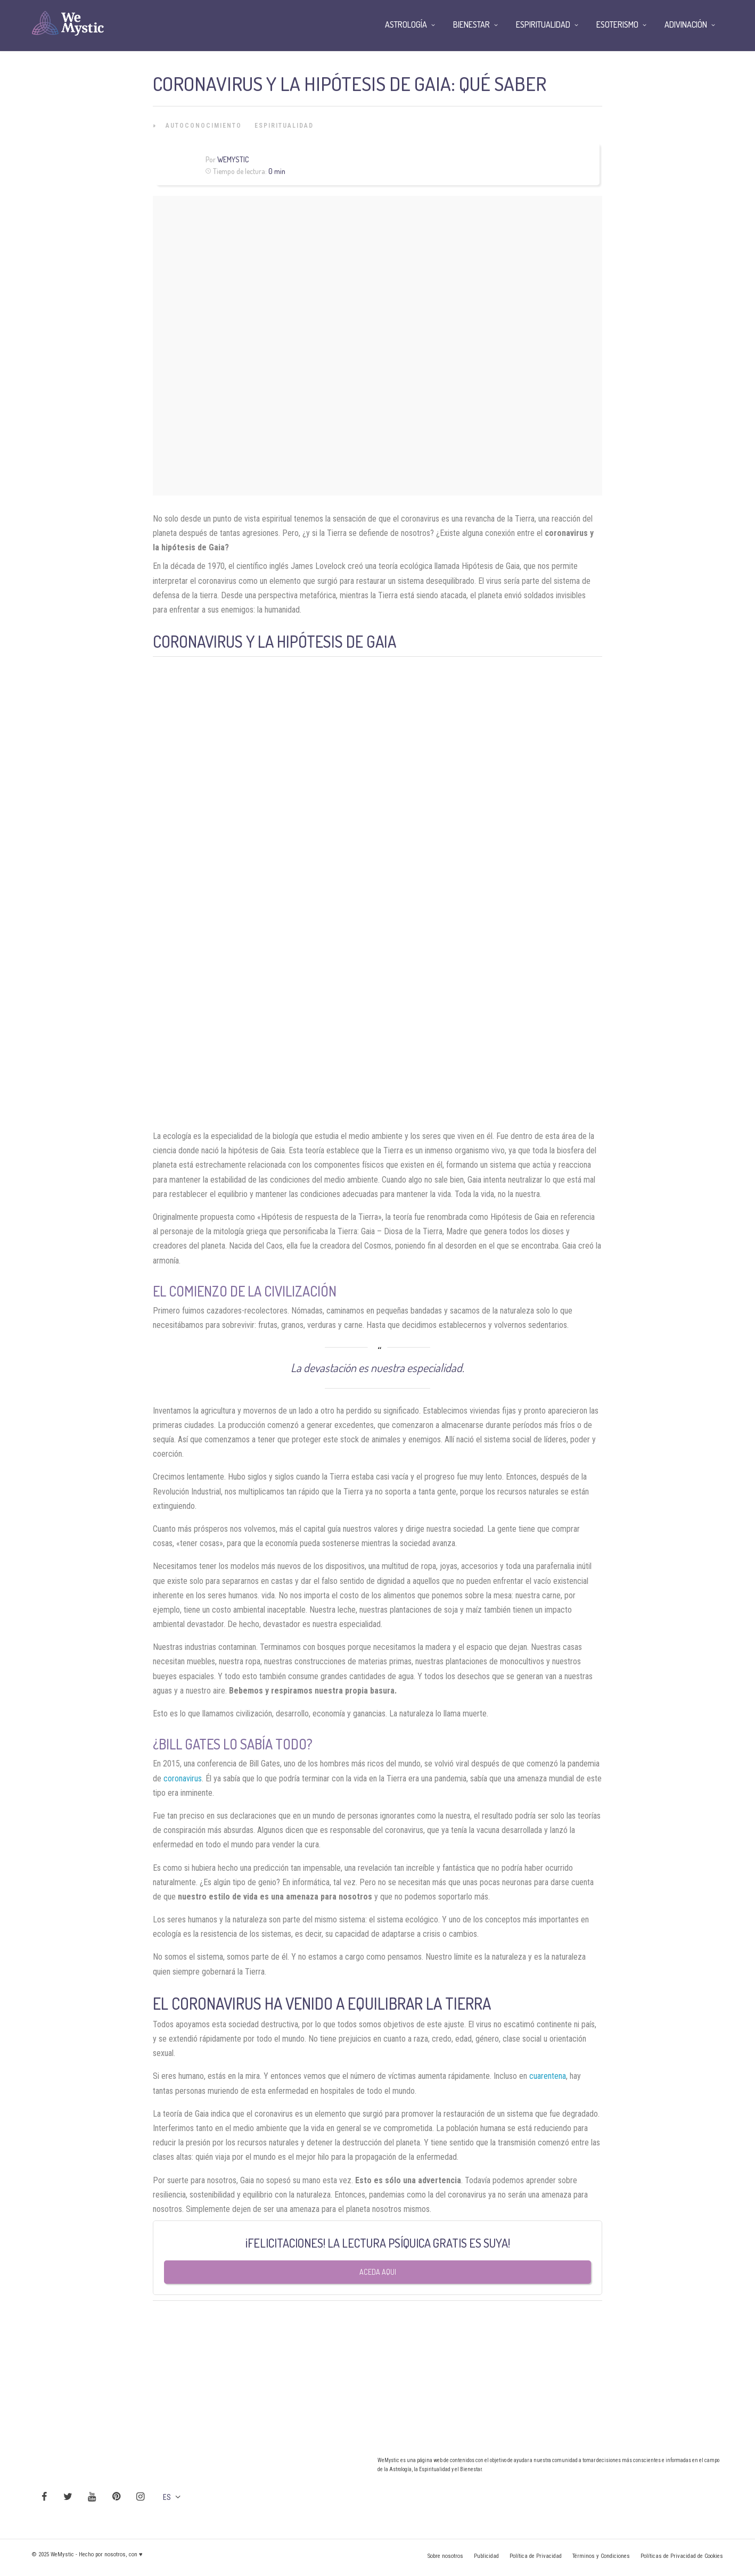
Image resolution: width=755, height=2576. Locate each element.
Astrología (406, 24)
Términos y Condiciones (601, 2556)
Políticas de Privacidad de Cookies (682, 2556)
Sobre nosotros (445, 2556)
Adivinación (685, 24)
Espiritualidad (284, 125)
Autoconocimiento (204, 125)
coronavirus (182, 1778)
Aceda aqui (377, 2271)
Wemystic (233, 159)
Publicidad (486, 2556)
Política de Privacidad (536, 2556)
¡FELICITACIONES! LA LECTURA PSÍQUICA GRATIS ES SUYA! (377, 2242)
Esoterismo (617, 24)
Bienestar (471, 24)
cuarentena (547, 2076)
